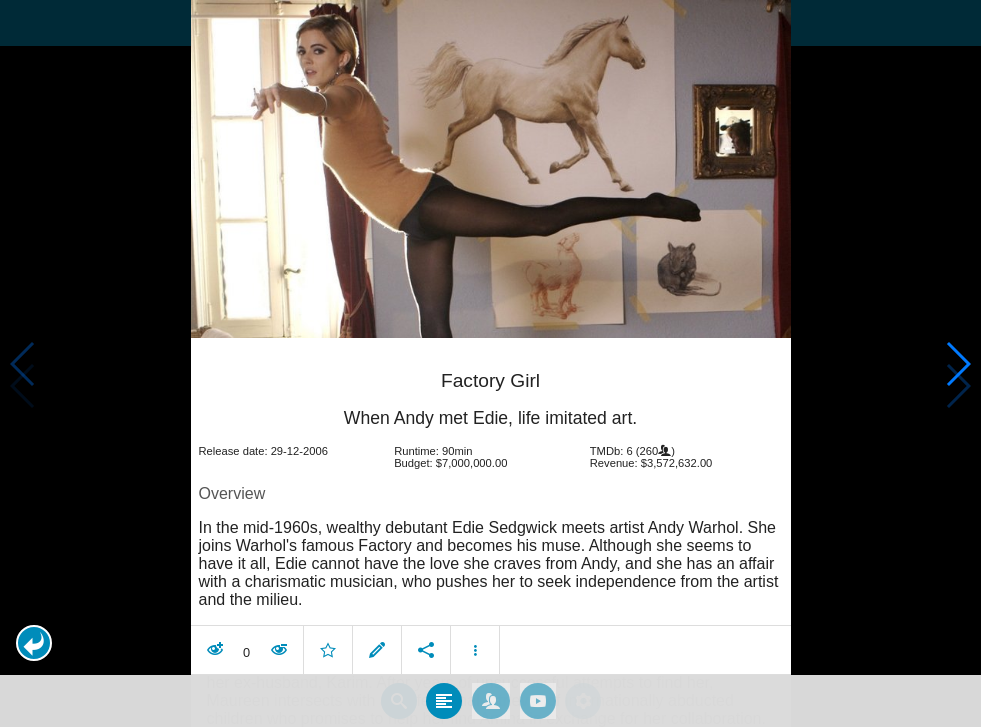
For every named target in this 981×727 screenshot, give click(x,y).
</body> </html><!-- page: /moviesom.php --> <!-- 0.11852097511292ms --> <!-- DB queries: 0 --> (490, 363)
